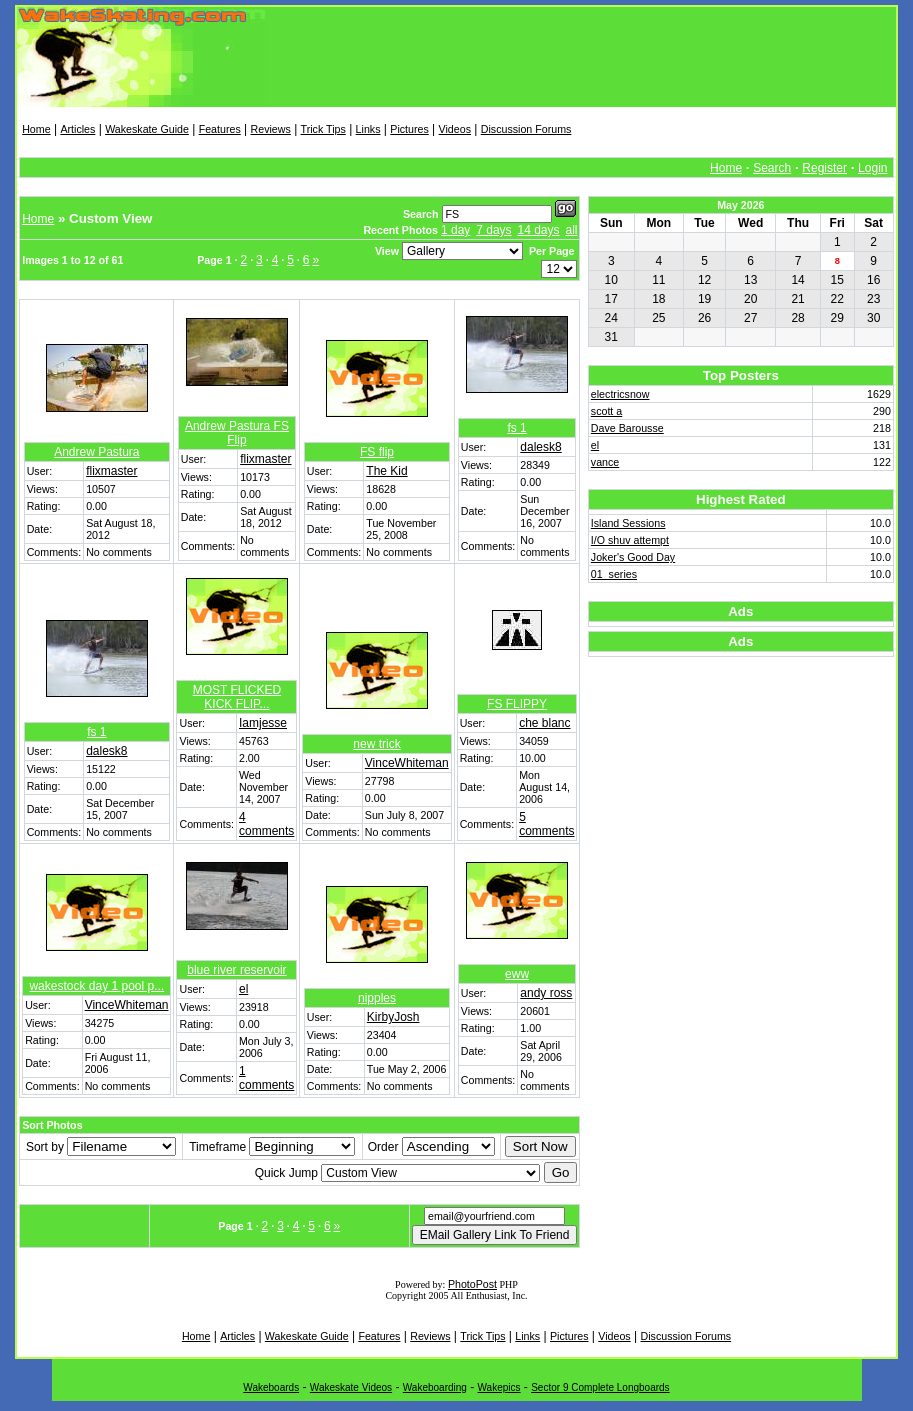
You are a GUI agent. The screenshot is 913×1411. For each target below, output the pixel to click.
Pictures (409, 129)
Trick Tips (323, 129)
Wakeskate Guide (147, 129)
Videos (455, 129)
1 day (455, 230)
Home (36, 129)
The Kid (386, 471)
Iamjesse (263, 723)
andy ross (546, 993)
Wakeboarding (435, 1387)
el (243, 989)
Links (368, 129)
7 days (493, 230)
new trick (376, 744)
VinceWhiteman (407, 763)
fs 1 (516, 428)
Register (824, 168)
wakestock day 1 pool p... (96, 986)
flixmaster (111, 471)
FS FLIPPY (517, 704)
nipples (377, 998)
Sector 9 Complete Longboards (600, 1387)
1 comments (266, 1078)
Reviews (271, 129)
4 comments (266, 824)
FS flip (377, 452)
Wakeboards (271, 1387)
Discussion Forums (526, 129)
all (571, 230)
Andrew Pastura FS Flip (237, 433)
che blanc (544, 723)
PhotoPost (472, 1284)
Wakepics (499, 1387)
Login (872, 168)
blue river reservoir (236, 970)
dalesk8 (540, 447)
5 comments (546, 824)
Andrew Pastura (96, 452)
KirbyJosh (393, 1017)
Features (220, 129)
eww (517, 974)
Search (772, 168)
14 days (539, 230)
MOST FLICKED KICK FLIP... (237, 697)
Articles (77, 129)
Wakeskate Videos (351, 1387)
